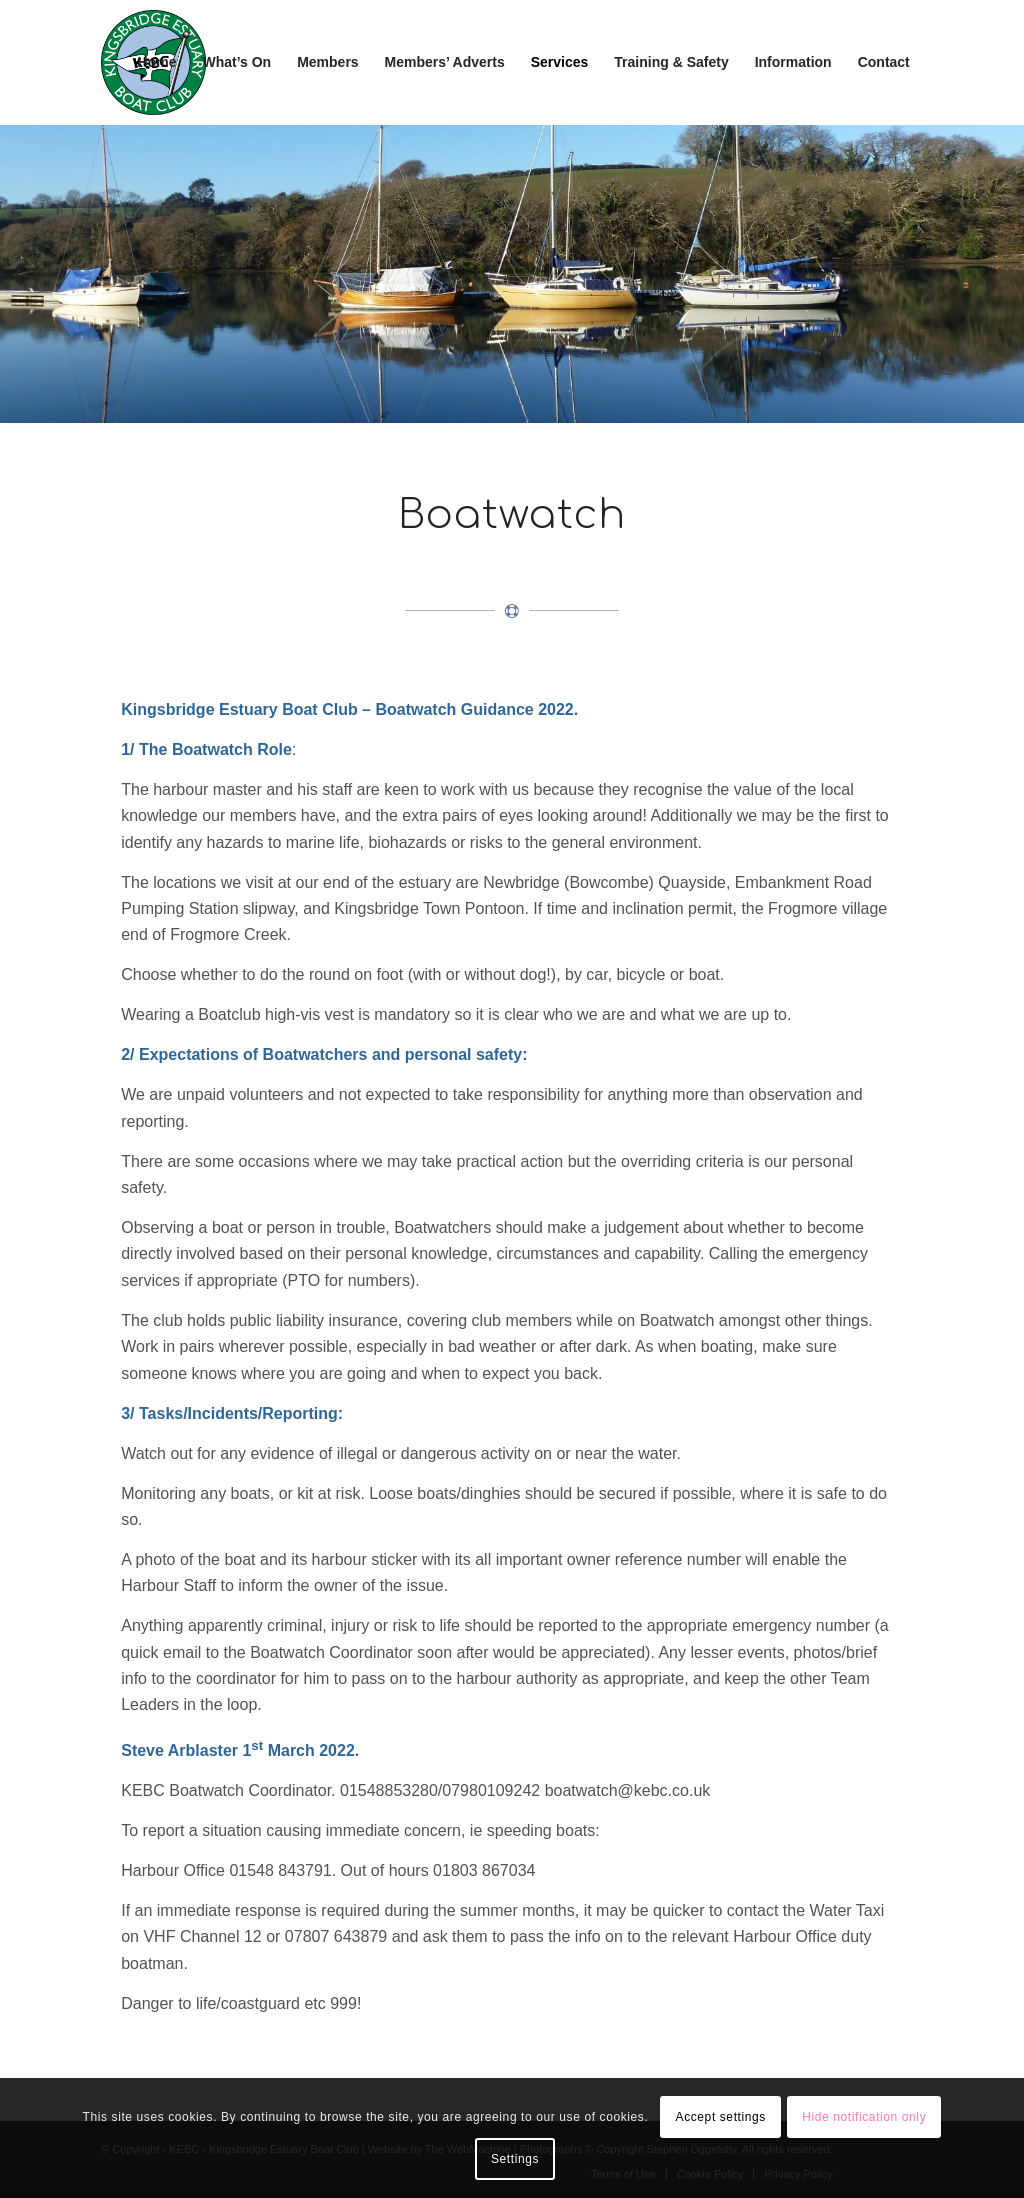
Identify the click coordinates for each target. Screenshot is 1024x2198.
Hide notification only (864, 2117)
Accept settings (721, 2117)
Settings (515, 2159)
